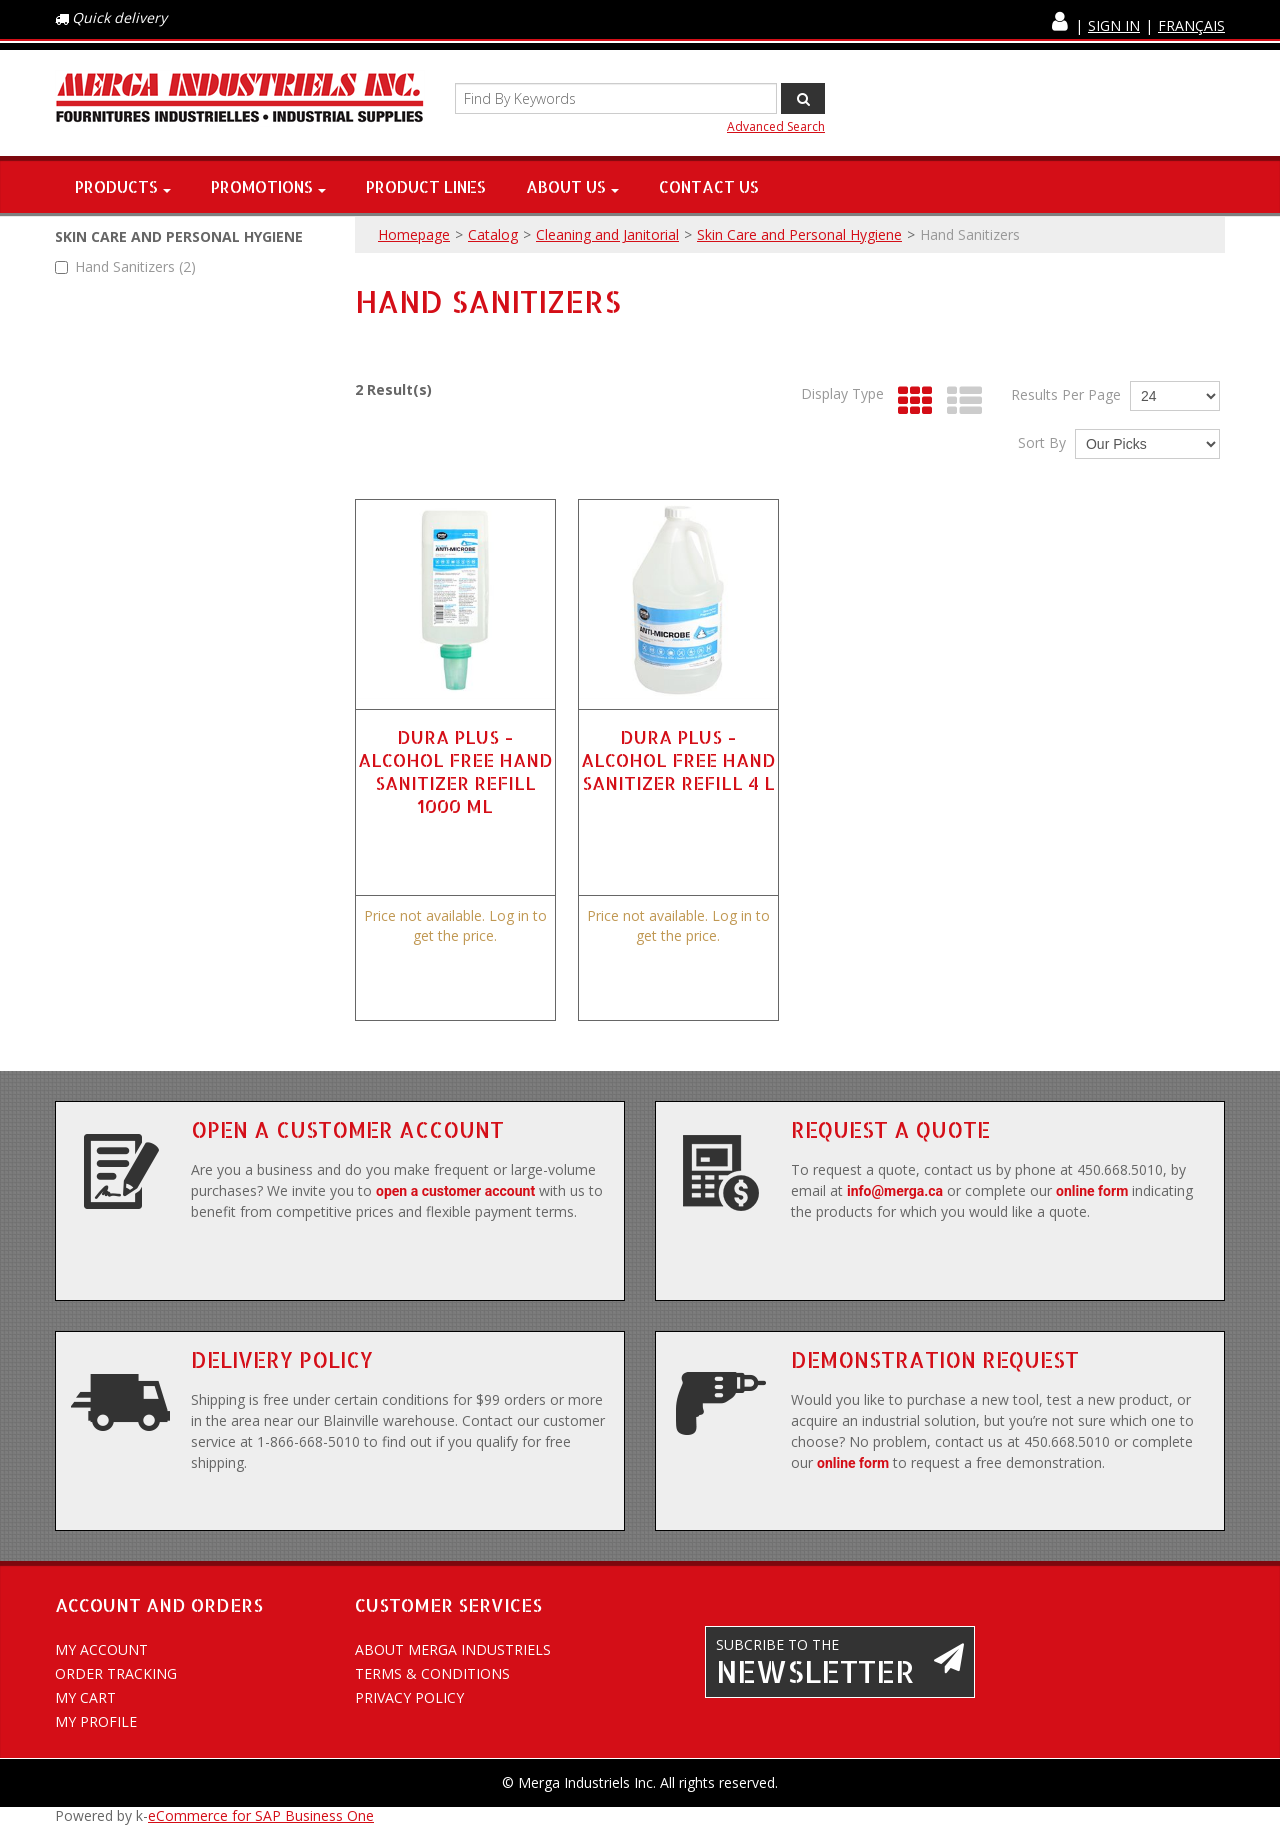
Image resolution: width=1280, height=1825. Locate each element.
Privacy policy (409, 1697)
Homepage (414, 234)
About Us (572, 186)
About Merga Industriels (453, 1649)
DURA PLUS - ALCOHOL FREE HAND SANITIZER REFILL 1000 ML (455, 771)
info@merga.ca (895, 1191)
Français (1191, 25)
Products (123, 186)
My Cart (85, 1697)
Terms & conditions (432, 1673)
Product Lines (426, 186)
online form (1092, 1191)
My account (101, 1649)
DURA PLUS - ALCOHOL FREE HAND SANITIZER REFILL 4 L (678, 759)
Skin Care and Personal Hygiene (799, 234)
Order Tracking (116, 1673)
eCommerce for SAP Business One (261, 1815)
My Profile (96, 1721)
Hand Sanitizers (125, 266)
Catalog (493, 234)
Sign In (1114, 25)
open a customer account (455, 1191)
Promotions (268, 186)
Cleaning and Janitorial (607, 234)
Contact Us (709, 186)
